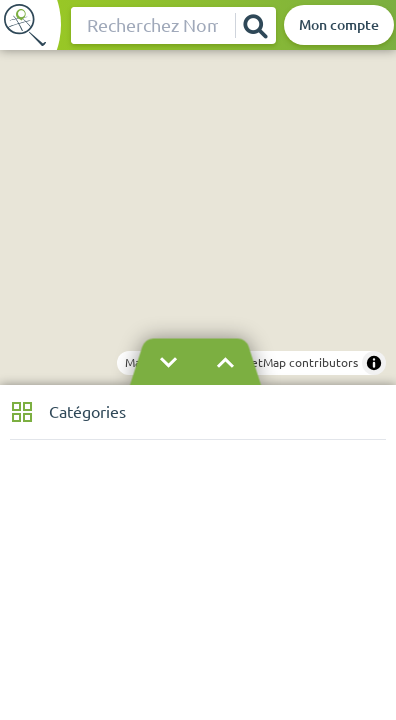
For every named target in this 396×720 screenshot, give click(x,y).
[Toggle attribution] (374, 363)
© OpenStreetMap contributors (271, 362)
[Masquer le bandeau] (197, 363)
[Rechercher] (255, 25)
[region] (198, 217)
